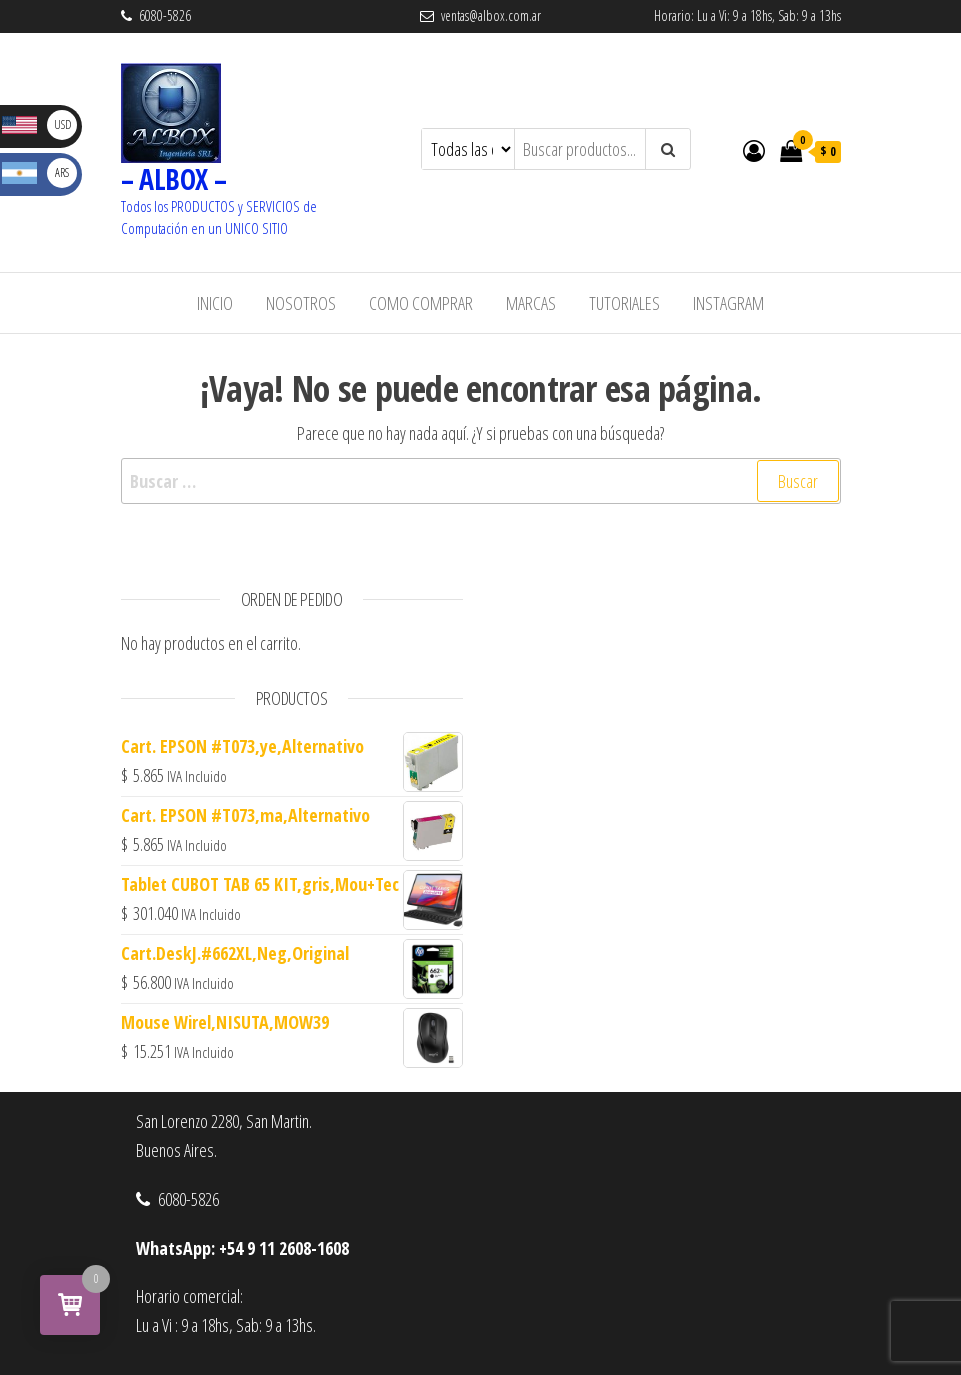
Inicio (215, 303)
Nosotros (301, 303)
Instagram (728, 303)
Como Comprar (421, 303)
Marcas (531, 303)
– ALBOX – (174, 179)
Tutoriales (624, 303)
